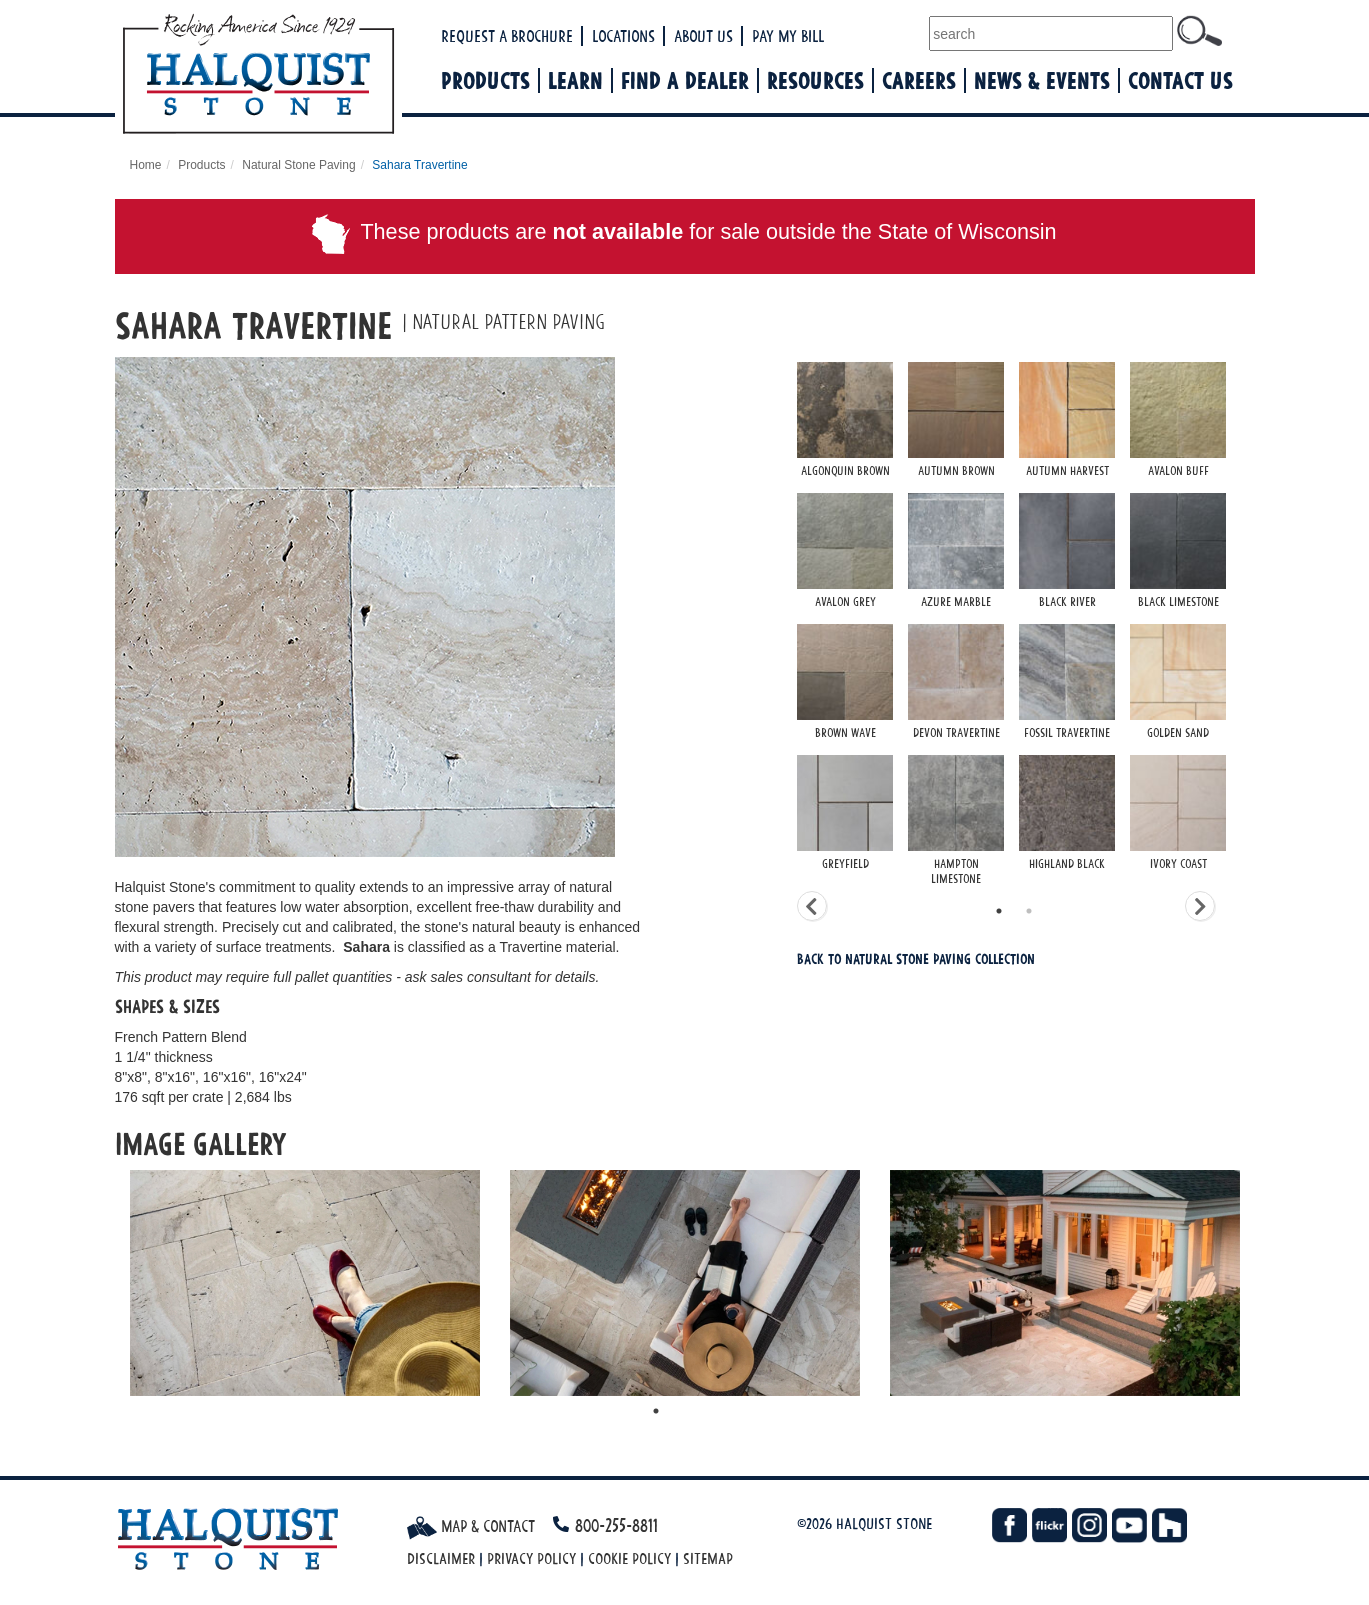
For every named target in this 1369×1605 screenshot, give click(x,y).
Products (485, 80)
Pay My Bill (788, 36)
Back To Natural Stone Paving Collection (916, 958)
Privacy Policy (531, 1558)
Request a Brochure (507, 36)
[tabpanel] (1026, 626)
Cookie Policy (629, 1558)
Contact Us (1180, 80)
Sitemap (708, 1558)
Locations (623, 36)
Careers (919, 80)
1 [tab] (999, 911)
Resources (815, 80)
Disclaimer (441, 1558)
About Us (703, 36)
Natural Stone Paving (298, 165)
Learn (575, 80)
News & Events (1042, 80)
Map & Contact (471, 1526)
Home (146, 165)
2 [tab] (1029, 911)
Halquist (332, 76)
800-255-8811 (616, 1525)
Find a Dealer (685, 80)
